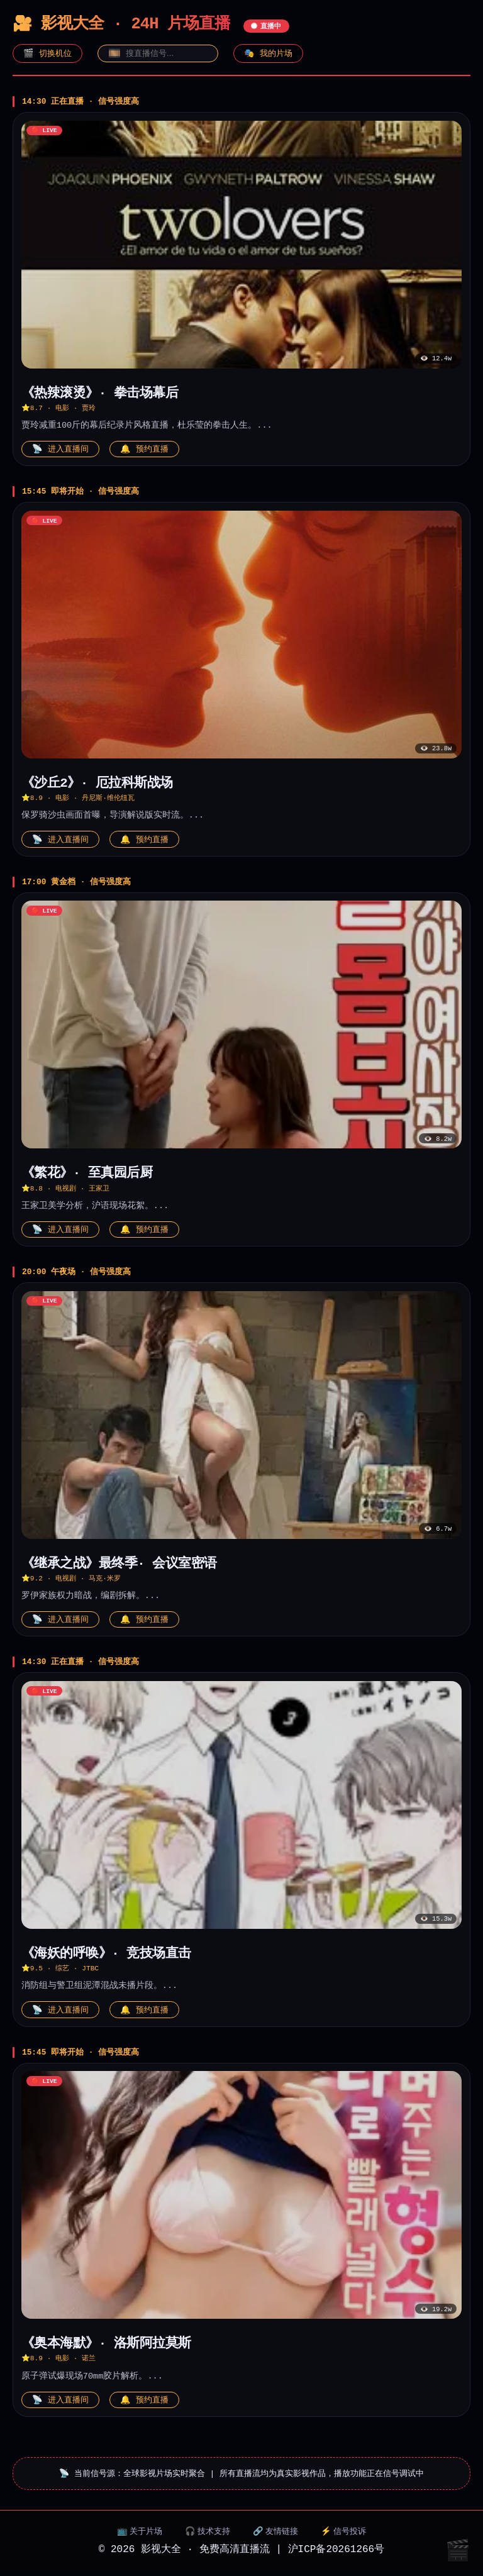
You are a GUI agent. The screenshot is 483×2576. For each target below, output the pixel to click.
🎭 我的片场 (268, 53)
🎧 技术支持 (208, 2536)
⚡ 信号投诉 (344, 2536)
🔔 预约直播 (144, 449)
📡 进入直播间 (60, 449)
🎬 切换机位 (47, 53)
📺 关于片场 (140, 2536)
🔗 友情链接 (276, 2536)
